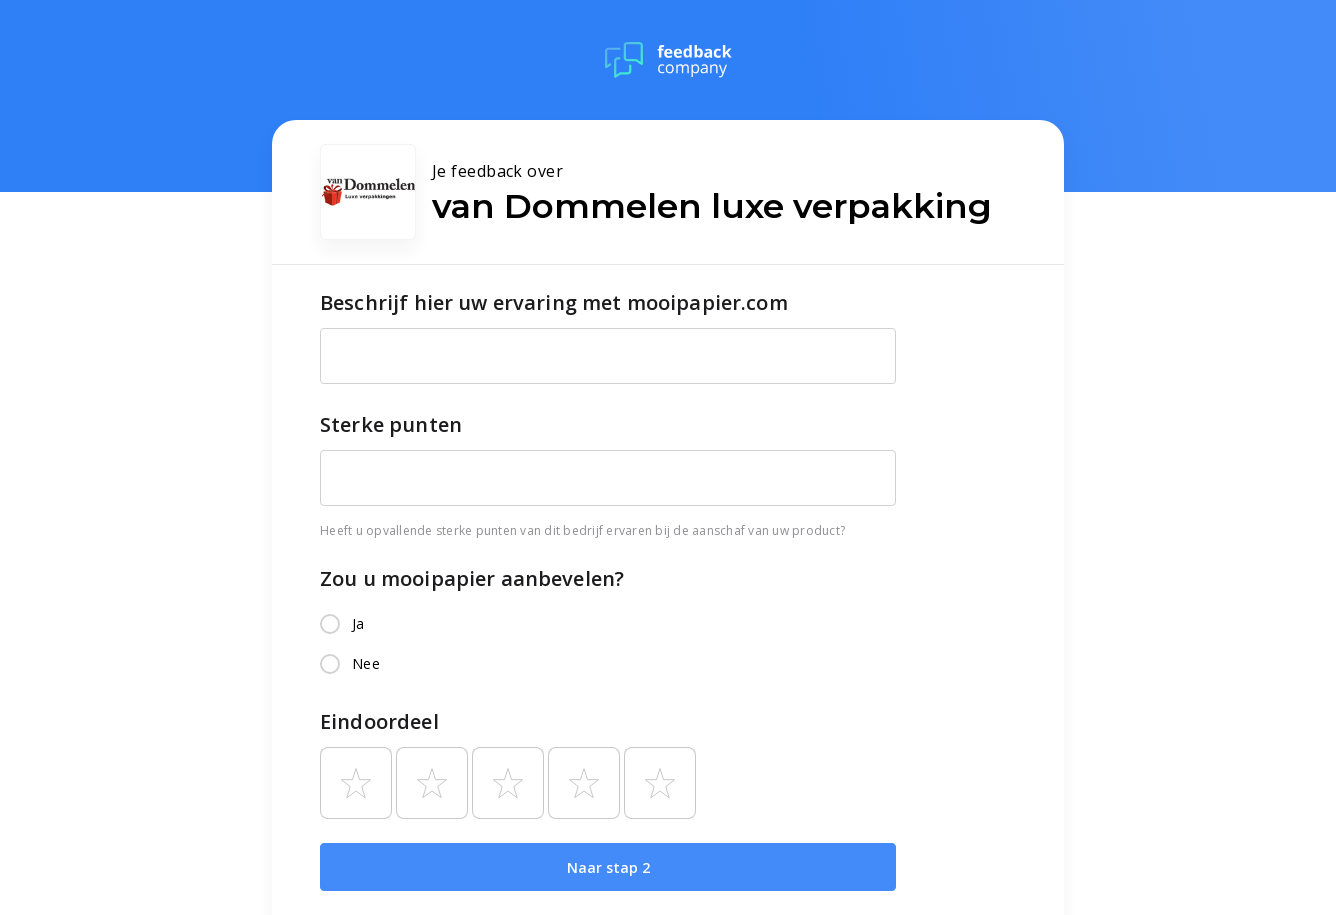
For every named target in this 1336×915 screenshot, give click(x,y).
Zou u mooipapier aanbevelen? (472, 578)
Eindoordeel (379, 721)
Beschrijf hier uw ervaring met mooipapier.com (554, 302)
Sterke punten (391, 424)
